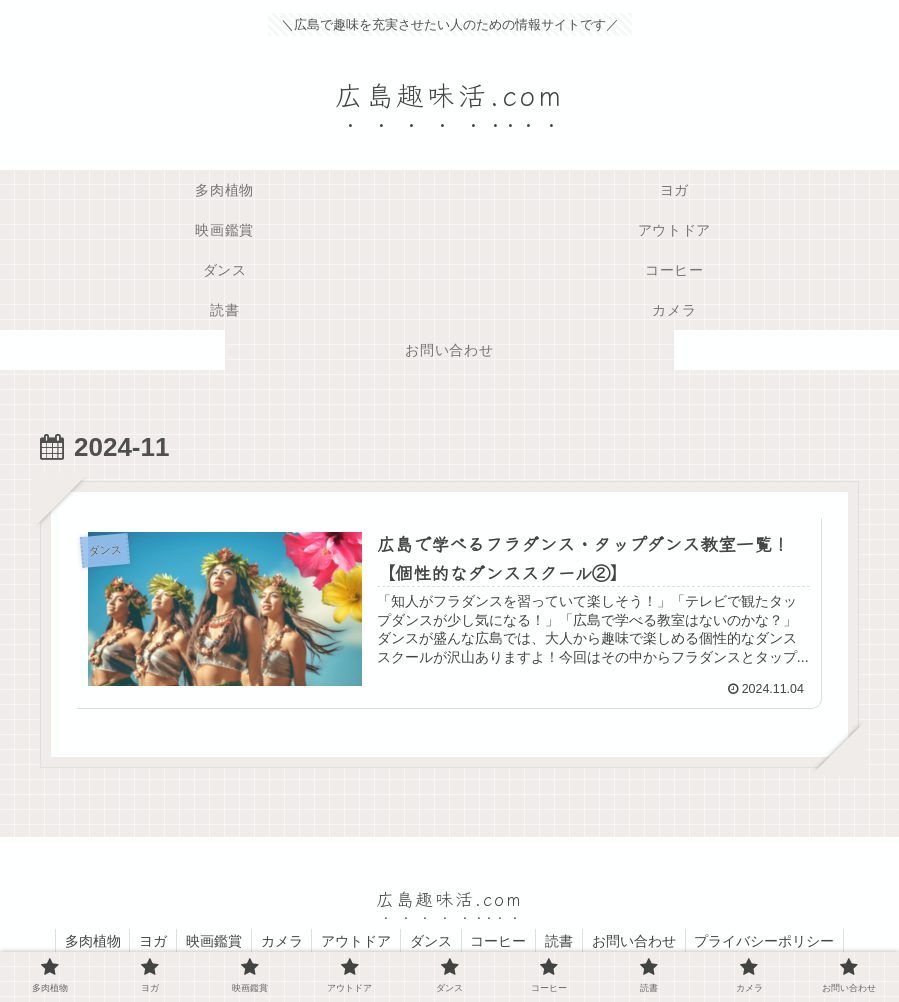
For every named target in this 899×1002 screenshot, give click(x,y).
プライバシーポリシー (775, 940)
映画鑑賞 (208, 940)
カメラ (278, 940)
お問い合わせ (642, 940)
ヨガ (145, 940)
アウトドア (355, 940)
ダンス (432, 940)
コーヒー (502, 940)
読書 (565, 940)
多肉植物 (82, 940)
